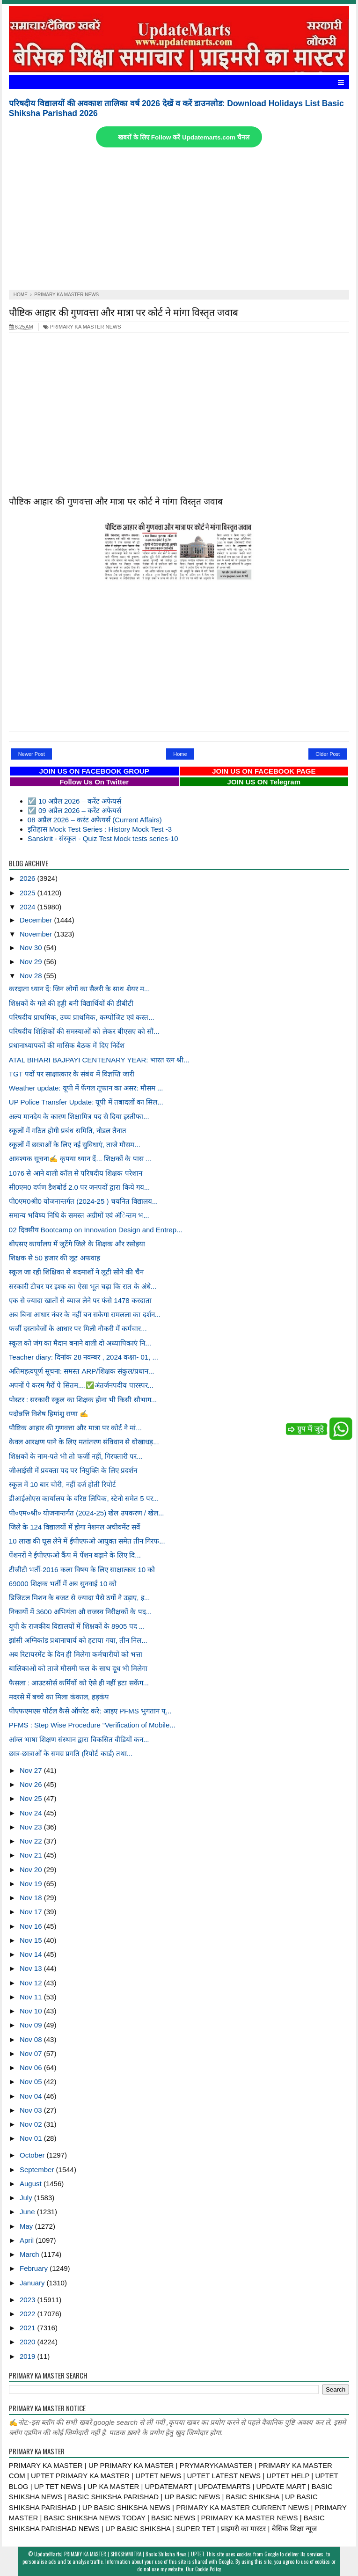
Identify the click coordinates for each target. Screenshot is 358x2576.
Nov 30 (32, 947)
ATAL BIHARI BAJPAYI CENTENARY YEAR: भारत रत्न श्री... (99, 1060)
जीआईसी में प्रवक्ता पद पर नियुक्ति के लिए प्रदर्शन (73, 1470)
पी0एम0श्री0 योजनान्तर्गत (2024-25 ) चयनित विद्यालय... (83, 1201)
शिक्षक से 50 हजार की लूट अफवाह (54, 1258)
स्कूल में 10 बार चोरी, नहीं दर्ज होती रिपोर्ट (62, 1484)
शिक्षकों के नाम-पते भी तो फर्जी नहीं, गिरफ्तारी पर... (76, 1456)
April (28, 2240)
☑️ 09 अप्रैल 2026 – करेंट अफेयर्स (74, 810)
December (37, 920)
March (30, 2254)
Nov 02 (32, 2124)
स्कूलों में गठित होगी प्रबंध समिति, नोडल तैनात (67, 1130)
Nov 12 (32, 1983)
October (33, 2155)
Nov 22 (32, 1841)
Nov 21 (32, 1855)
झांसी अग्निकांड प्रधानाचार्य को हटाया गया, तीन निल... (78, 1640)
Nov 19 (32, 1884)
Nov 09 (32, 2025)
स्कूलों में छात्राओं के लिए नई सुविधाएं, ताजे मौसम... (74, 1145)
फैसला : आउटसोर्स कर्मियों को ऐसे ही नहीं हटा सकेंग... (79, 1683)
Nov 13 (32, 1968)
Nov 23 (32, 1827)
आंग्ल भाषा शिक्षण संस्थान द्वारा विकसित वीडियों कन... (79, 1739)
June (28, 2212)
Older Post (327, 754)
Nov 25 (32, 1798)
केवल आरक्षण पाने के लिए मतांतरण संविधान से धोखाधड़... (84, 1442)
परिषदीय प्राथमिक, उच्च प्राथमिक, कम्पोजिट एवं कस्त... (81, 1017)
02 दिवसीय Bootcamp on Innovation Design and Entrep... (96, 1230)
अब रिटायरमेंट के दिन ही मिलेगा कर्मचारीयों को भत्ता (75, 1654)
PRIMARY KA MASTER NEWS (82, 326)
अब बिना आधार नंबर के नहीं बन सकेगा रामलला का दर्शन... (85, 1314)
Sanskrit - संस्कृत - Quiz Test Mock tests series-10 (103, 838)
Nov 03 (32, 2110)
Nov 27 (32, 1770)
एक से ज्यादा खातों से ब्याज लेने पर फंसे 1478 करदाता (80, 1300)
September (38, 2170)
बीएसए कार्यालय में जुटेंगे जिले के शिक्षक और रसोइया (77, 1244)
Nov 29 (32, 962)
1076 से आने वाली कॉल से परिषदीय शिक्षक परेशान (75, 1173)
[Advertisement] (179, 219)
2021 (28, 2328)
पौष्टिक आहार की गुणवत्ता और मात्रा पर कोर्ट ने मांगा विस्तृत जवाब (123, 311)
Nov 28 (32, 976)
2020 (28, 2342)
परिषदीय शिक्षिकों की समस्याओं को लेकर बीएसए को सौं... (84, 1031)
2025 (28, 893)
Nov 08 (32, 2039)
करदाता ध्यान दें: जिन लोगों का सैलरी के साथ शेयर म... (79, 989)
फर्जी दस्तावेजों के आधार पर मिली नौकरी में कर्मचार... (78, 1328)
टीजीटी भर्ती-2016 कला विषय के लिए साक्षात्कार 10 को (82, 1569)
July (27, 2198)
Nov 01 (32, 2138)
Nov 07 (32, 2053)
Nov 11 (32, 1997)
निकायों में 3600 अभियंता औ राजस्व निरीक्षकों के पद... (80, 1612)
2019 (28, 2356)
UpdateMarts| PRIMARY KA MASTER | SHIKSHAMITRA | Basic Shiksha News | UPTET (119, 2554)
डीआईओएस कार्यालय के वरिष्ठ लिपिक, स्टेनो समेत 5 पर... (84, 1498)
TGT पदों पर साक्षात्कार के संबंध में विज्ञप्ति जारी (71, 1074)
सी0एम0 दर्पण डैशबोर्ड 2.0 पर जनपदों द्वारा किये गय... (79, 1187)
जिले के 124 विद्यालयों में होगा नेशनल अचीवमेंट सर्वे (74, 1527)
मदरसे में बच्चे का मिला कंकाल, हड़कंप (59, 1697)
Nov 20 (32, 1869)
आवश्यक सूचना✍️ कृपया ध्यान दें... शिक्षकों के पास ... (80, 1159)
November (37, 934)
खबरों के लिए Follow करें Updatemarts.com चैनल (183, 137)
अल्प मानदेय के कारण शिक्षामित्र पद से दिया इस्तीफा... (79, 1116)
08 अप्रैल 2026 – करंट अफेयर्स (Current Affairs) (95, 820)
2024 (28, 907)
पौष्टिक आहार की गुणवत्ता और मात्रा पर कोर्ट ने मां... (75, 1428)
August (32, 2184)
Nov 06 (32, 2067)
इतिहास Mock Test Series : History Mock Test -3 (100, 829)
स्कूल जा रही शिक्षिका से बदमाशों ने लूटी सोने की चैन (76, 1272)
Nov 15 (32, 1940)
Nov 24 (32, 1813)
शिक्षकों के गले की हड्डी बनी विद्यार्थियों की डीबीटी (71, 1003)
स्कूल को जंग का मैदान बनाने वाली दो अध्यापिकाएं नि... (80, 1343)
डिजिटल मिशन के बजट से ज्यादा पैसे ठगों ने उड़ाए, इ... (79, 1598)
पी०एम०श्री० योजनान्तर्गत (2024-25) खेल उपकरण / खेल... (86, 1513)
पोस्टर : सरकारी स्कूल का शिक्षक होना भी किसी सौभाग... (83, 1400)
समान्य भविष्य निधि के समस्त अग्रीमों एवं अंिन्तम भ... (79, 1215)
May (27, 2226)
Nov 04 (32, 2096)
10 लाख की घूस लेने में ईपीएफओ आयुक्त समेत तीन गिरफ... (87, 1541)
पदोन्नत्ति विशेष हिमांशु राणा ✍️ (49, 1414)
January (33, 2283)
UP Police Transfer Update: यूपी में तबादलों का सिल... (86, 1102)
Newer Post (31, 754)
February (35, 2268)
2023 (28, 2300)
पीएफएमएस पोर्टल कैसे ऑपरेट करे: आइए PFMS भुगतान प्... (90, 1711)
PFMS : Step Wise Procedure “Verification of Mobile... (92, 1725)
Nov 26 (32, 1784)
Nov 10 (32, 2011)
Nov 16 (32, 1926)
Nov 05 (32, 2082)
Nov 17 (32, 1912)
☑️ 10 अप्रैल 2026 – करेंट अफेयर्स (74, 801)
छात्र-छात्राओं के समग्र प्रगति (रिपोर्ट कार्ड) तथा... (71, 1753)
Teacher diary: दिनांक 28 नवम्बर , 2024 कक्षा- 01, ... (83, 1357)
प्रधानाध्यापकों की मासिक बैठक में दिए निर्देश (66, 1045)
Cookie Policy (208, 2569)
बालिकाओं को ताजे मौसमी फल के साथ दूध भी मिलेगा (78, 1668)
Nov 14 (32, 1954)
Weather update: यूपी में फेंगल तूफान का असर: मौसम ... (86, 1088)
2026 (28, 878)
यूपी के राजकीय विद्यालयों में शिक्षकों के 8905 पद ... (77, 1626)
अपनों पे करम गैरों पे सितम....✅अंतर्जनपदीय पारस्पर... (81, 1385)
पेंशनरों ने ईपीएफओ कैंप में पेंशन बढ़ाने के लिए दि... (75, 1555)
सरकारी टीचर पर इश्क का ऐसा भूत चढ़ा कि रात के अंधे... (82, 1286)
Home (180, 754)
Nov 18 (32, 1898)
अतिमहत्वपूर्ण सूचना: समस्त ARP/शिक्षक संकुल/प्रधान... (81, 1371)
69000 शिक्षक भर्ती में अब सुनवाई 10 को (63, 1584)
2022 (28, 2314)
